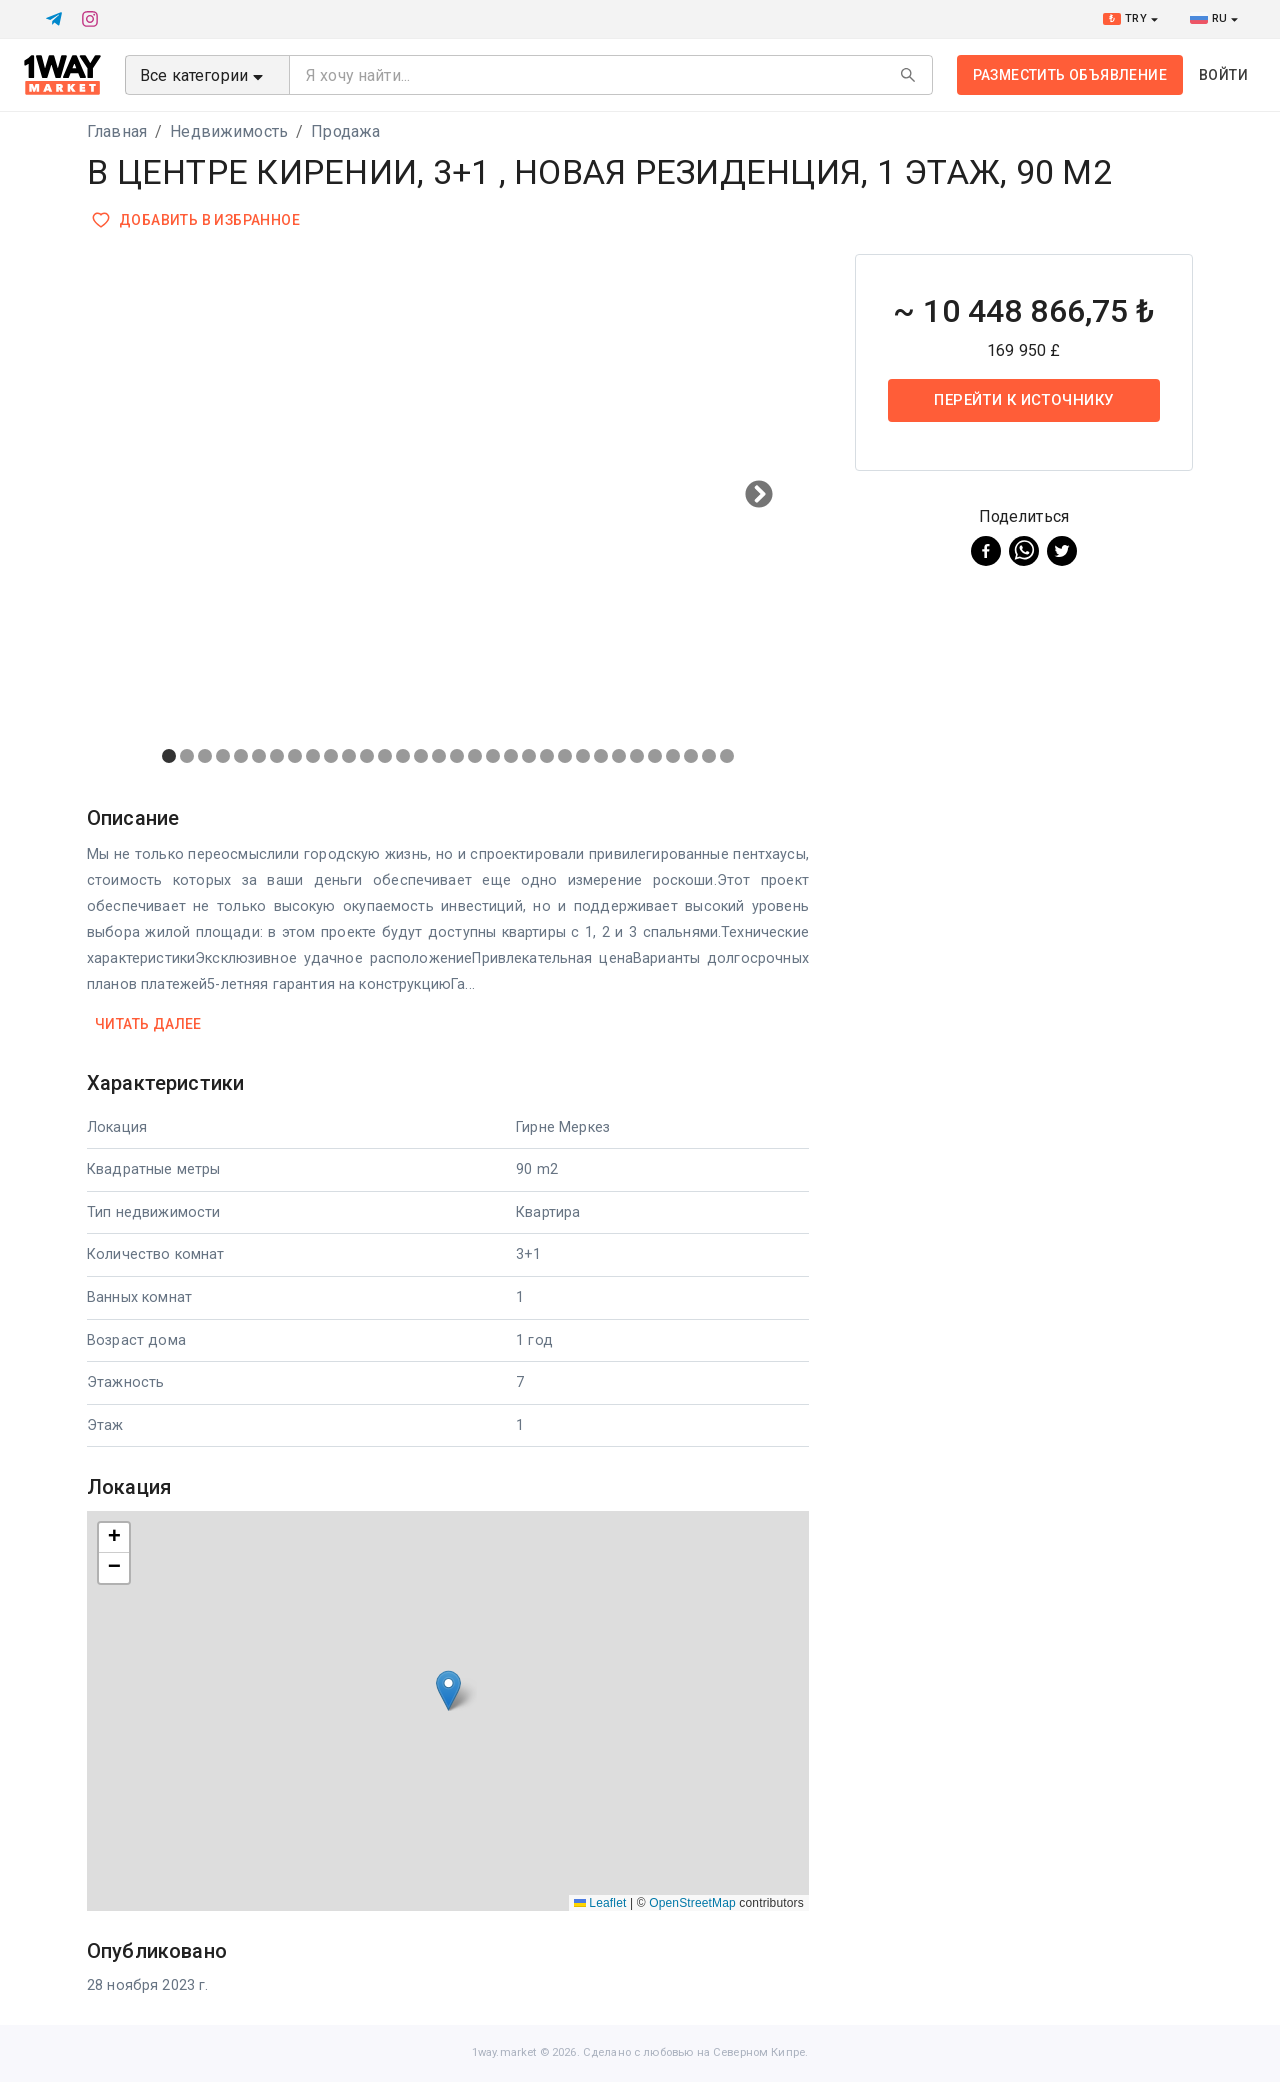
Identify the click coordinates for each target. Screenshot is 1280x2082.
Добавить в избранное (197, 220)
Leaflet (600, 1903)
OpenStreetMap (692, 1903)
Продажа (345, 131)
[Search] (908, 75)
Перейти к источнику (1024, 400)
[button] (448, 1690)
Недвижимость (229, 131)
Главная (117, 131)
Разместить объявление (1070, 75)
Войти (1223, 75)
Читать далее (148, 1024)
